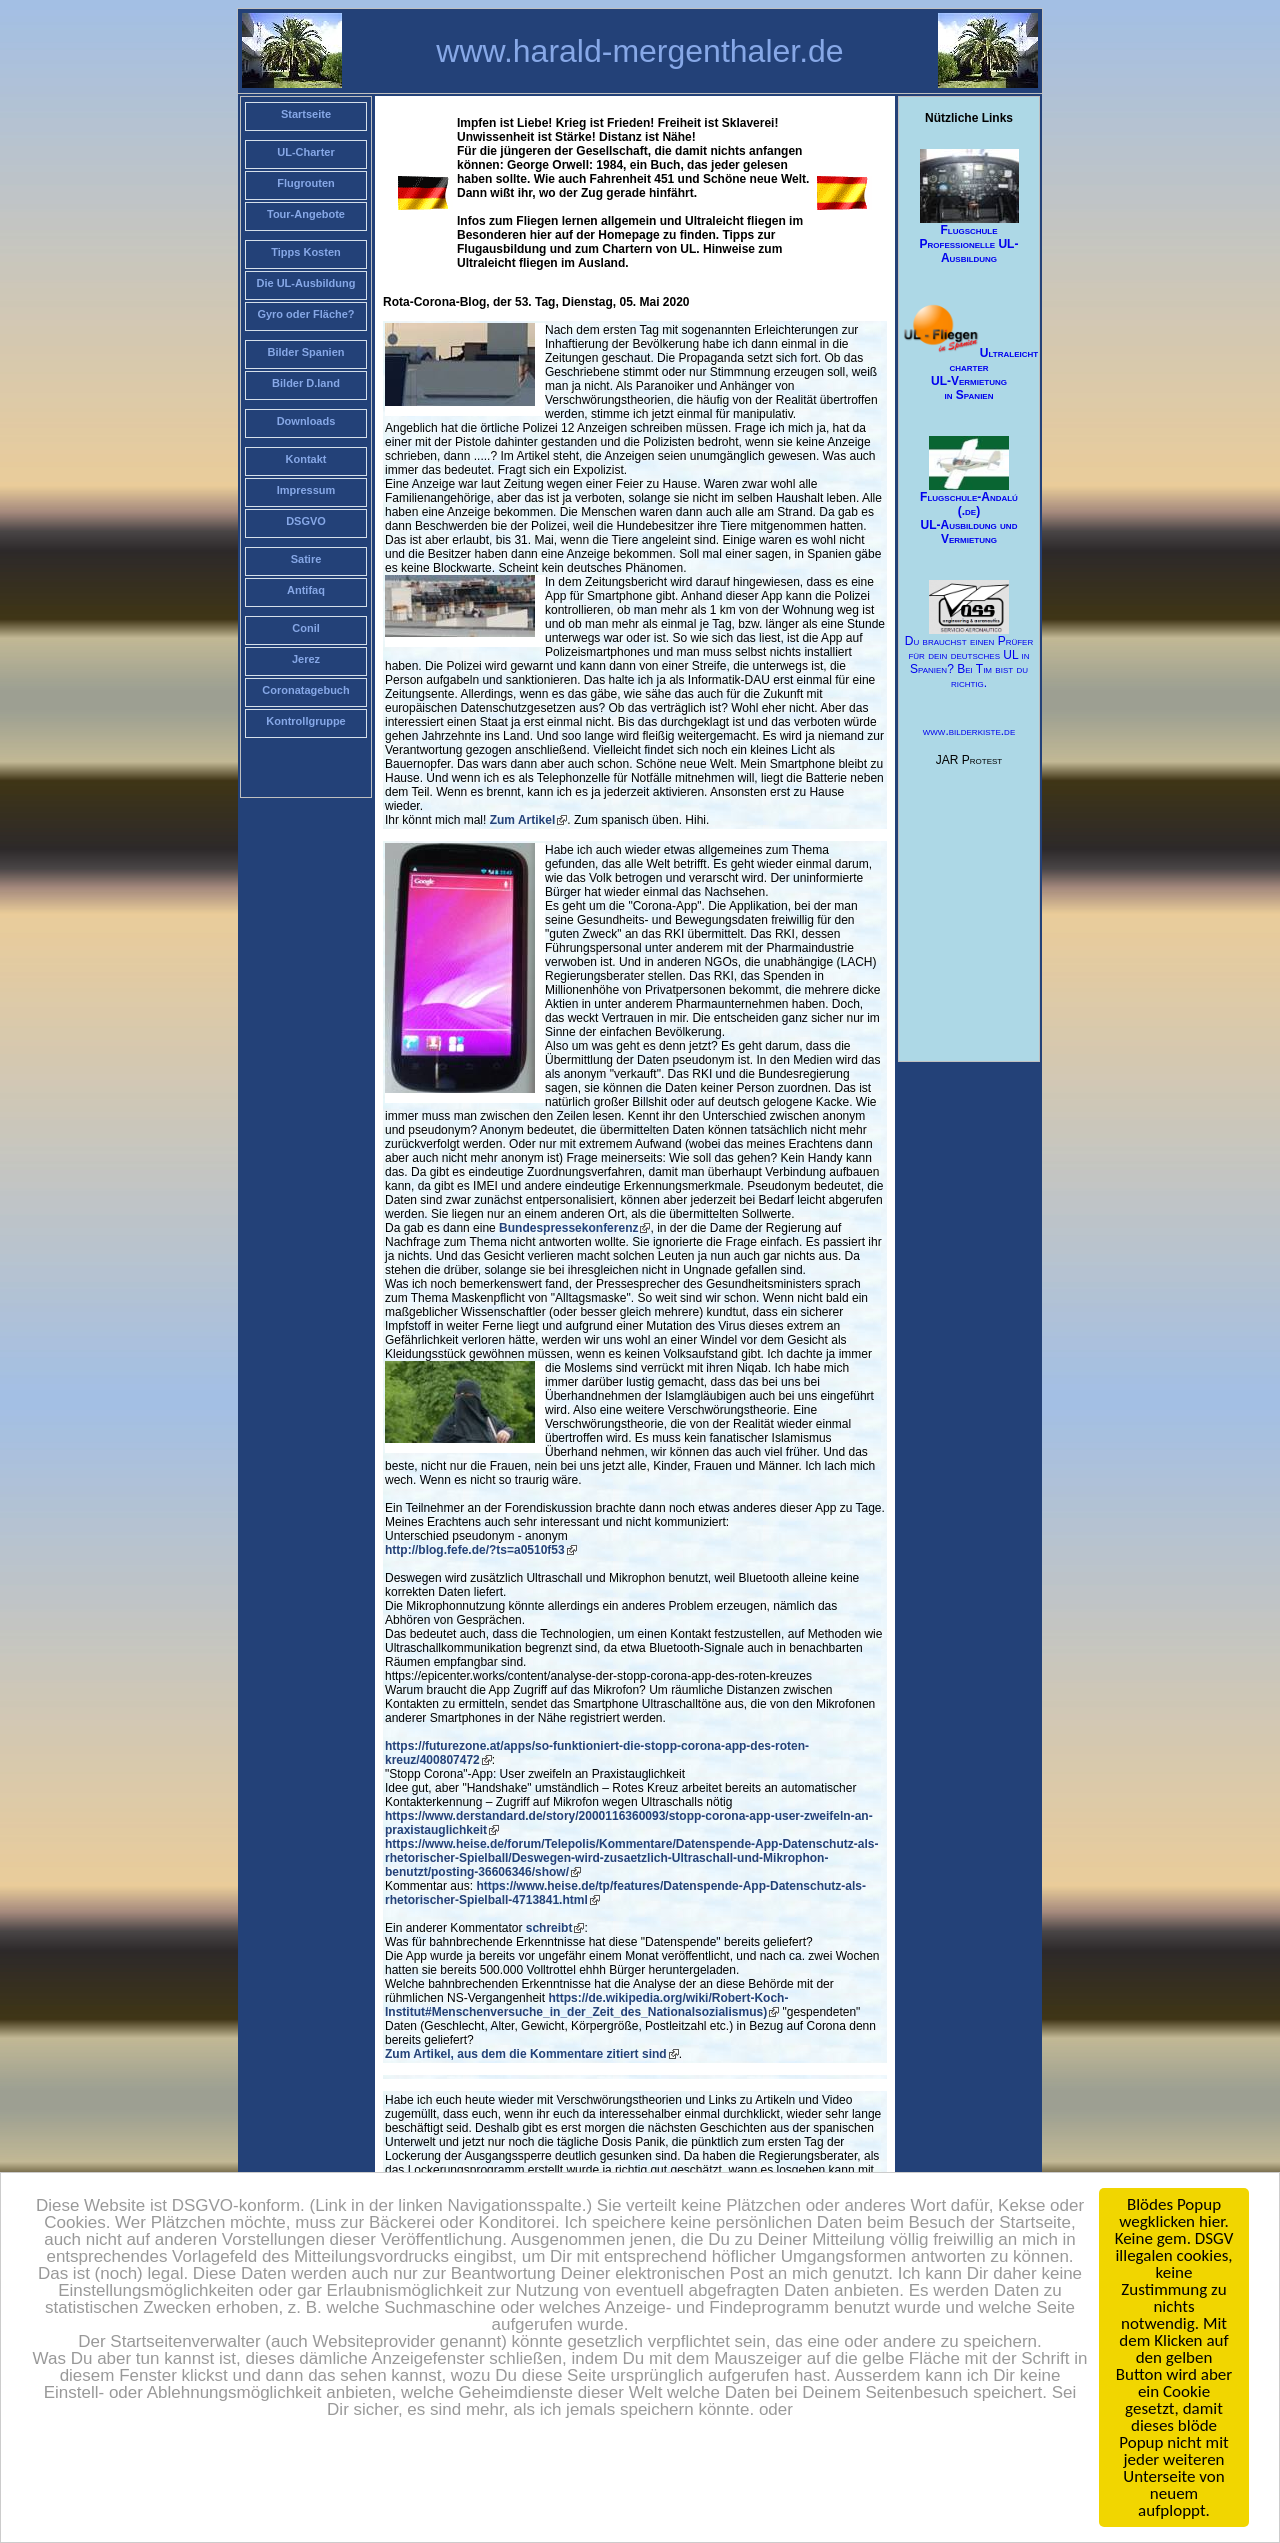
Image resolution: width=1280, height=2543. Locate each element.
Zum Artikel (523, 820)
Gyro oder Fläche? (305, 314)
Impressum (306, 490)
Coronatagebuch (305, 690)
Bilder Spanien (305, 352)
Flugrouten (305, 183)
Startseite (306, 114)
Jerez (306, 659)
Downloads (306, 421)
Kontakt (306, 459)
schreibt (549, 1928)
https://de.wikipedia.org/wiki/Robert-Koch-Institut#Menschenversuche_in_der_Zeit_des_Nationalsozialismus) (586, 2005)
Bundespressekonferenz (568, 1228)
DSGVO (306, 521)
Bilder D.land (306, 383)
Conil (306, 628)
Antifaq (306, 590)
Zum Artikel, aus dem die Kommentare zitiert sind (526, 2054)
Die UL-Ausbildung (306, 283)
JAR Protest (969, 760)
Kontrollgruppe (305, 721)
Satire (306, 559)
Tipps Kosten (305, 252)
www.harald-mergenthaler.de (639, 51)
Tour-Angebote (306, 214)
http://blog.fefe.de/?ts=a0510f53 (475, 1550)
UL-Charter (305, 152)
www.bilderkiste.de (969, 731)
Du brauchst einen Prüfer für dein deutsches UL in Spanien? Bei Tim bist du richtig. (969, 635)
